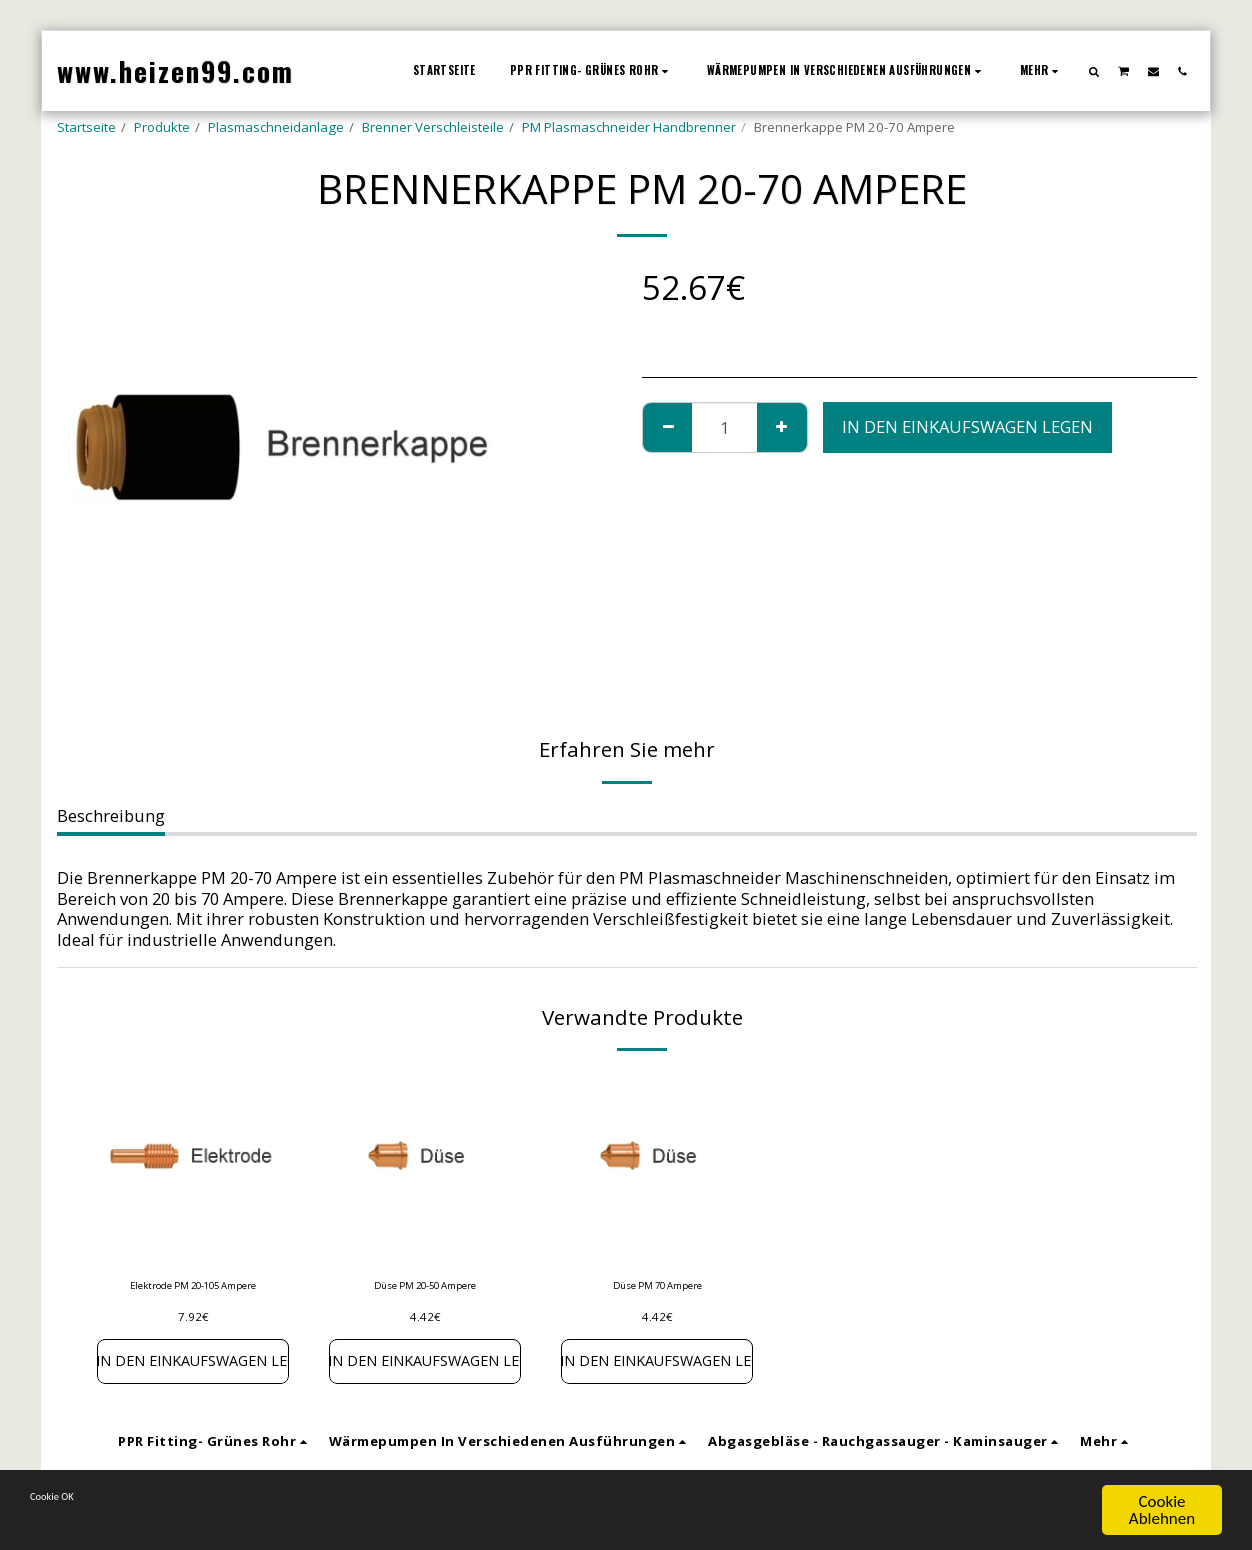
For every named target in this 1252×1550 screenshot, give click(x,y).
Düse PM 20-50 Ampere (425, 1288)
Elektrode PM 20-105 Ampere (193, 1298)
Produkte (162, 127)
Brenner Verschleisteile (433, 127)
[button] (1094, 71)
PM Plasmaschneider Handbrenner (629, 127)
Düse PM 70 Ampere (657, 1288)
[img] (193, 1167)
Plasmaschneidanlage (276, 127)
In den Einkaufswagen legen (967, 426)
